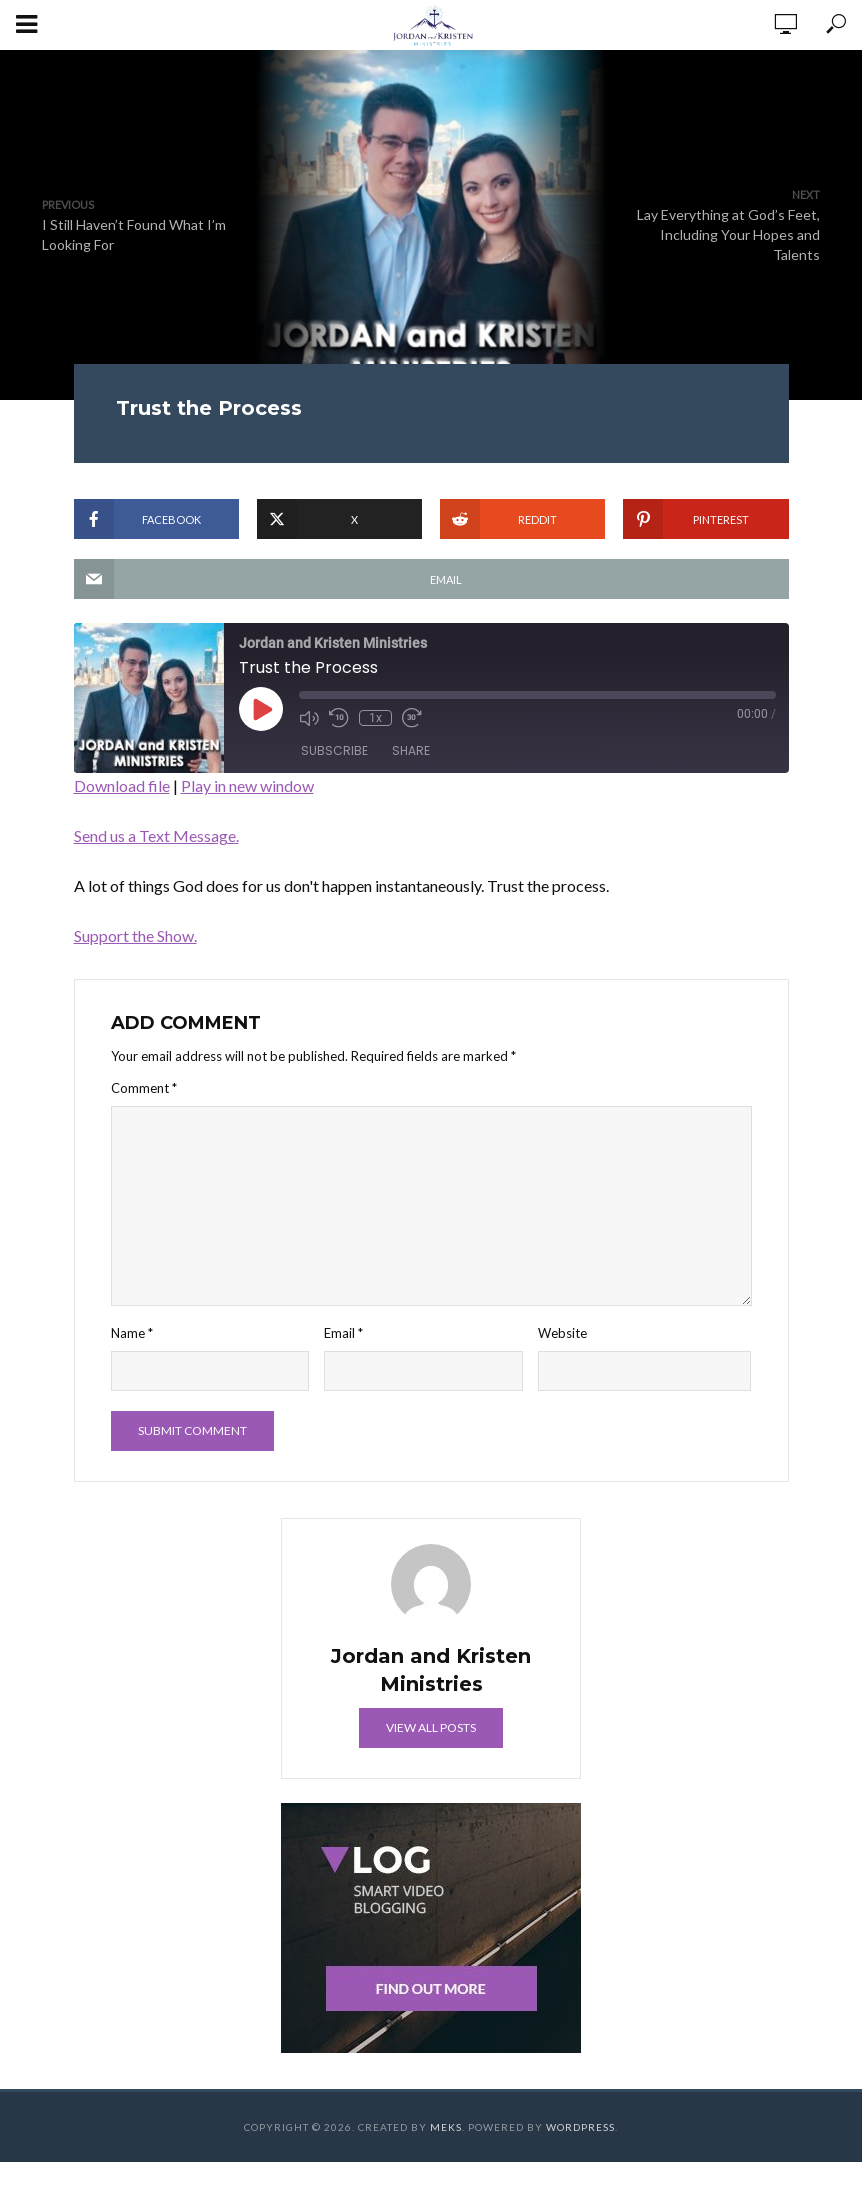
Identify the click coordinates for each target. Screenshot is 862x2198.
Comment (144, 1088)
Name (132, 1333)
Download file (122, 785)
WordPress (580, 2127)
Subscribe (334, 750)
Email (343, 1333)
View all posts (431, 1727)
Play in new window (247, 785)
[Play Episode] (261, 709)
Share (411, 750)
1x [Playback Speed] (375, 718)
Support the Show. (135, 935)
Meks (446, 2127)
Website (562, 1333)
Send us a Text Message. (156, 835)
